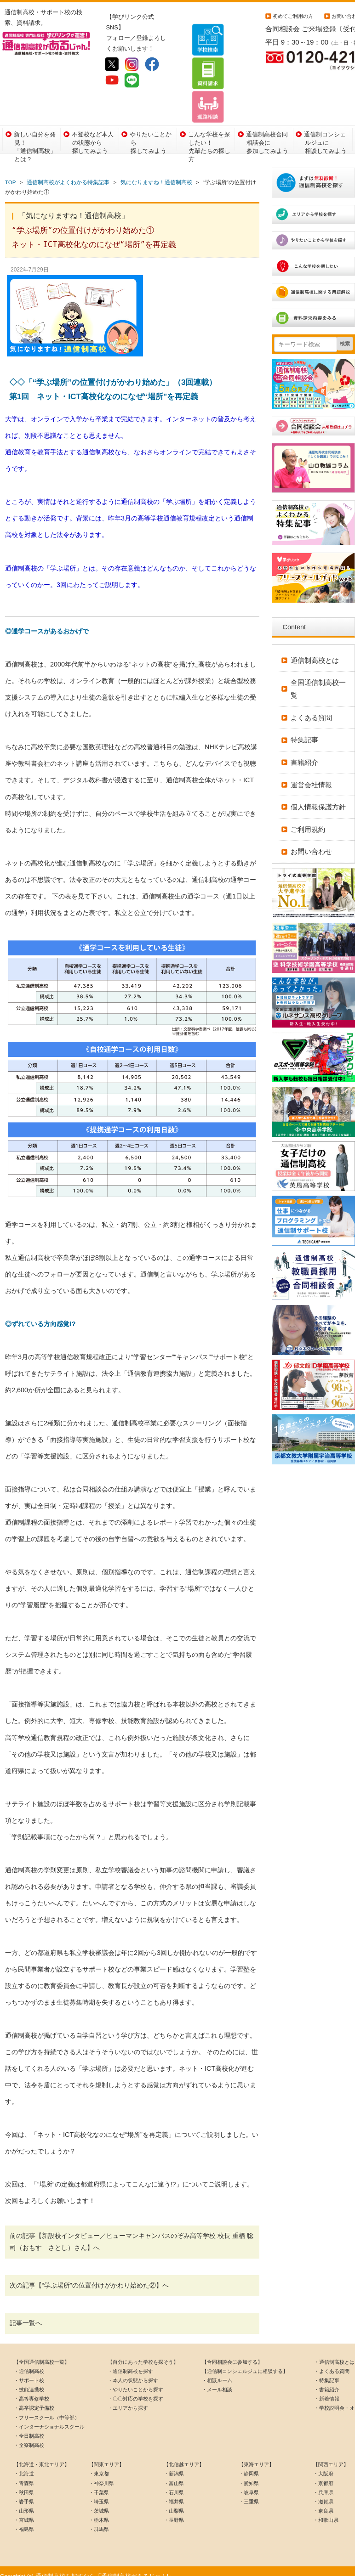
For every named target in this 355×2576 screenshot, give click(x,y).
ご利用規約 (308, 819)
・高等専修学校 (31, 2389)
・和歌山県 (325, 2510)
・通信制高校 (29, 2361)
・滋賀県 (323, 2491)
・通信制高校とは (334, 2352)
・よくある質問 (331, 2361)
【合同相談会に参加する (230, 2352)
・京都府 (323, 2473)
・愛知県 (249, 2473)
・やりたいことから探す (135, 2379)
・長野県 (174, 2510)
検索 (345, 334)
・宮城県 (24, 2510)
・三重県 (249, 2491)
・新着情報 (326, 2389)
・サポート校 (29, 2370)
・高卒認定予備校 (34, 2398)
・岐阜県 (249, 2482)
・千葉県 (99, 2482)
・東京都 (99, 2464)
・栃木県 (99, 2510)
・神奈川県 (101, 2473)
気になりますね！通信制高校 (156, 172)
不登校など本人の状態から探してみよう (93, 131)
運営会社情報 (311, 775)
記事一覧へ (26, 2312)
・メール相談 (217, 2379)
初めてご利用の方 (293, 16)
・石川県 (174, 2482)
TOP (10, 172)
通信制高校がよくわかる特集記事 (68, 172)
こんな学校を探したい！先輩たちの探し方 (209, 131)
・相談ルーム (217, 2370)
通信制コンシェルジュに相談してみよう (325, 131)
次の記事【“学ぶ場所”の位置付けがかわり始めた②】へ (89, 2275)
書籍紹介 (304, 752)
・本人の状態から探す (133, 2370)
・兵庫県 (323, 2482)
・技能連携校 (29, 2379)
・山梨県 (174, 2500)
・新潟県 (174, 2464)
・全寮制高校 (29, 2435)
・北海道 (24, 2464)
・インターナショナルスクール (49, 2416)
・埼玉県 (99, 2491)
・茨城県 (99, 2500)
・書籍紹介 (326, 2379)
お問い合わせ (311, 842)
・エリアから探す (128, 2398)
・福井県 (174, 2491)
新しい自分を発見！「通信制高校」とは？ (35, 131)
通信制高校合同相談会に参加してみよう (267, 131)
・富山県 (174, 2473)
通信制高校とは (315, 650)
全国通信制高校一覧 (318, 679)
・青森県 (24, 2473)
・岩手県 (24, 2491)
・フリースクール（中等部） (47, 2407)
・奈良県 (323, 2500)
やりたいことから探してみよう (151, 131)
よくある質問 (311, 708)
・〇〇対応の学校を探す (135, 2389)
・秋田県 (24, 2482)
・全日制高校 (29, 2426)
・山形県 (24, 2500)
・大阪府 (323, 2464)
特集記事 (304, 730)
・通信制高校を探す (130, 2361)
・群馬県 (99, 2519)
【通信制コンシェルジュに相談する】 (245, 2361)
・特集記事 (326, 2370)
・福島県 (24, 2519)
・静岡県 (249, 2464)
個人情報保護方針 (318, 797)
